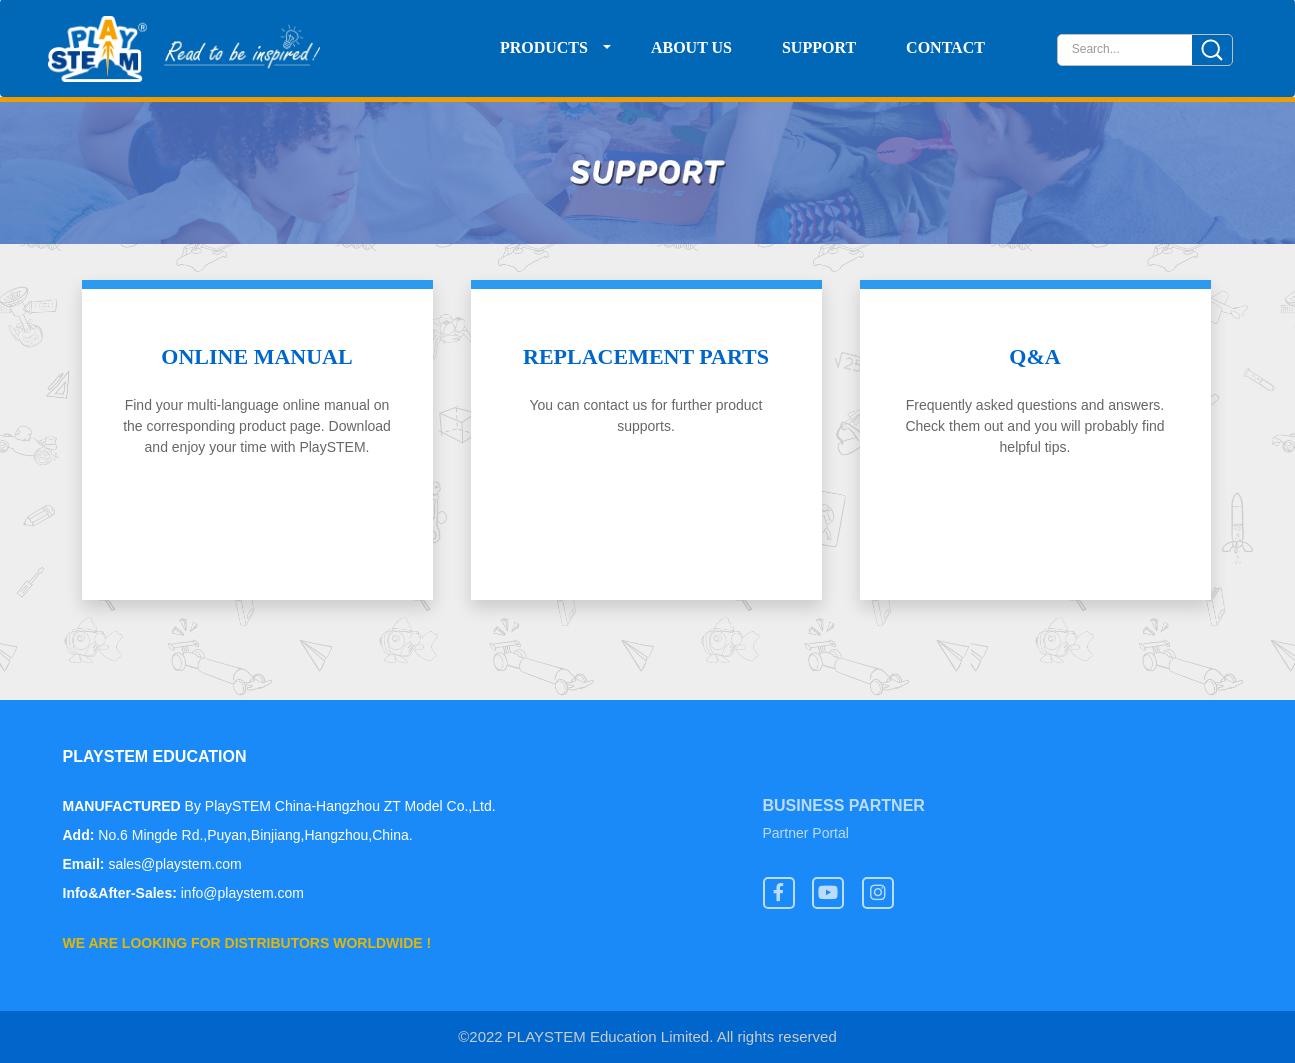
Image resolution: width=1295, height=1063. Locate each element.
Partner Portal (806, 834)
